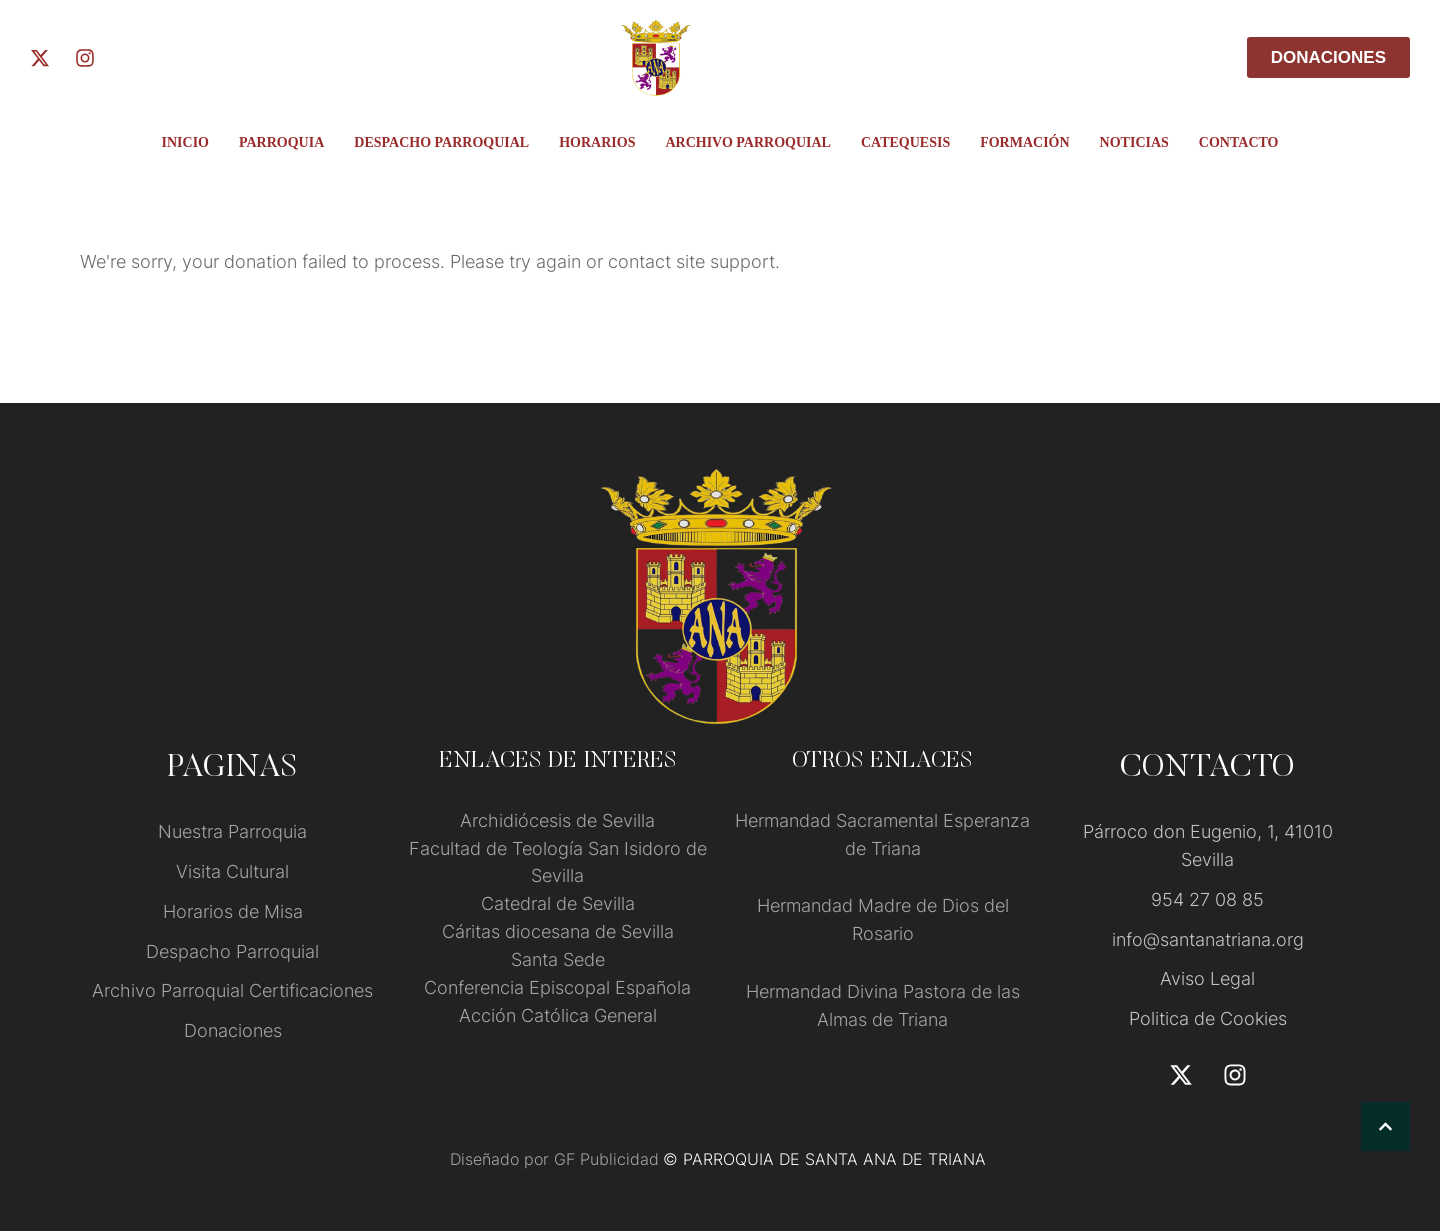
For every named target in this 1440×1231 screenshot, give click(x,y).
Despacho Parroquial (232, 951)
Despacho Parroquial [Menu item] (441, 142)
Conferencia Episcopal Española (557, 987)
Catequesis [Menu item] (905, 142)
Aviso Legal (1207, 978)
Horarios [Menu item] (597, 142)
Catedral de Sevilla (558, 903)
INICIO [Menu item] (185, 142)
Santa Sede (558, 959)
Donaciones (233, 1030)
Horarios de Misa (233, 911)
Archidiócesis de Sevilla (557, 820)
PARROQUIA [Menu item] (281, 142)
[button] (1385, 1126)
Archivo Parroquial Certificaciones (232, 990)
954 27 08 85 (1207, 899)
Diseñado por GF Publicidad (554, 1159)
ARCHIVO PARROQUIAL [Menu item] (748, 142)
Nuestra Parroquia (232, 831)
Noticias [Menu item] (1134, 142)
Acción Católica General (558, 1015)
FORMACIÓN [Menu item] (1024, 142)
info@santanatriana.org (1208, 939)
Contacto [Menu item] (1239, 142)
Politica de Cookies (1208, 1018)
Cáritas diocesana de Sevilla (558, 931)
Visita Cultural (232, 871)
